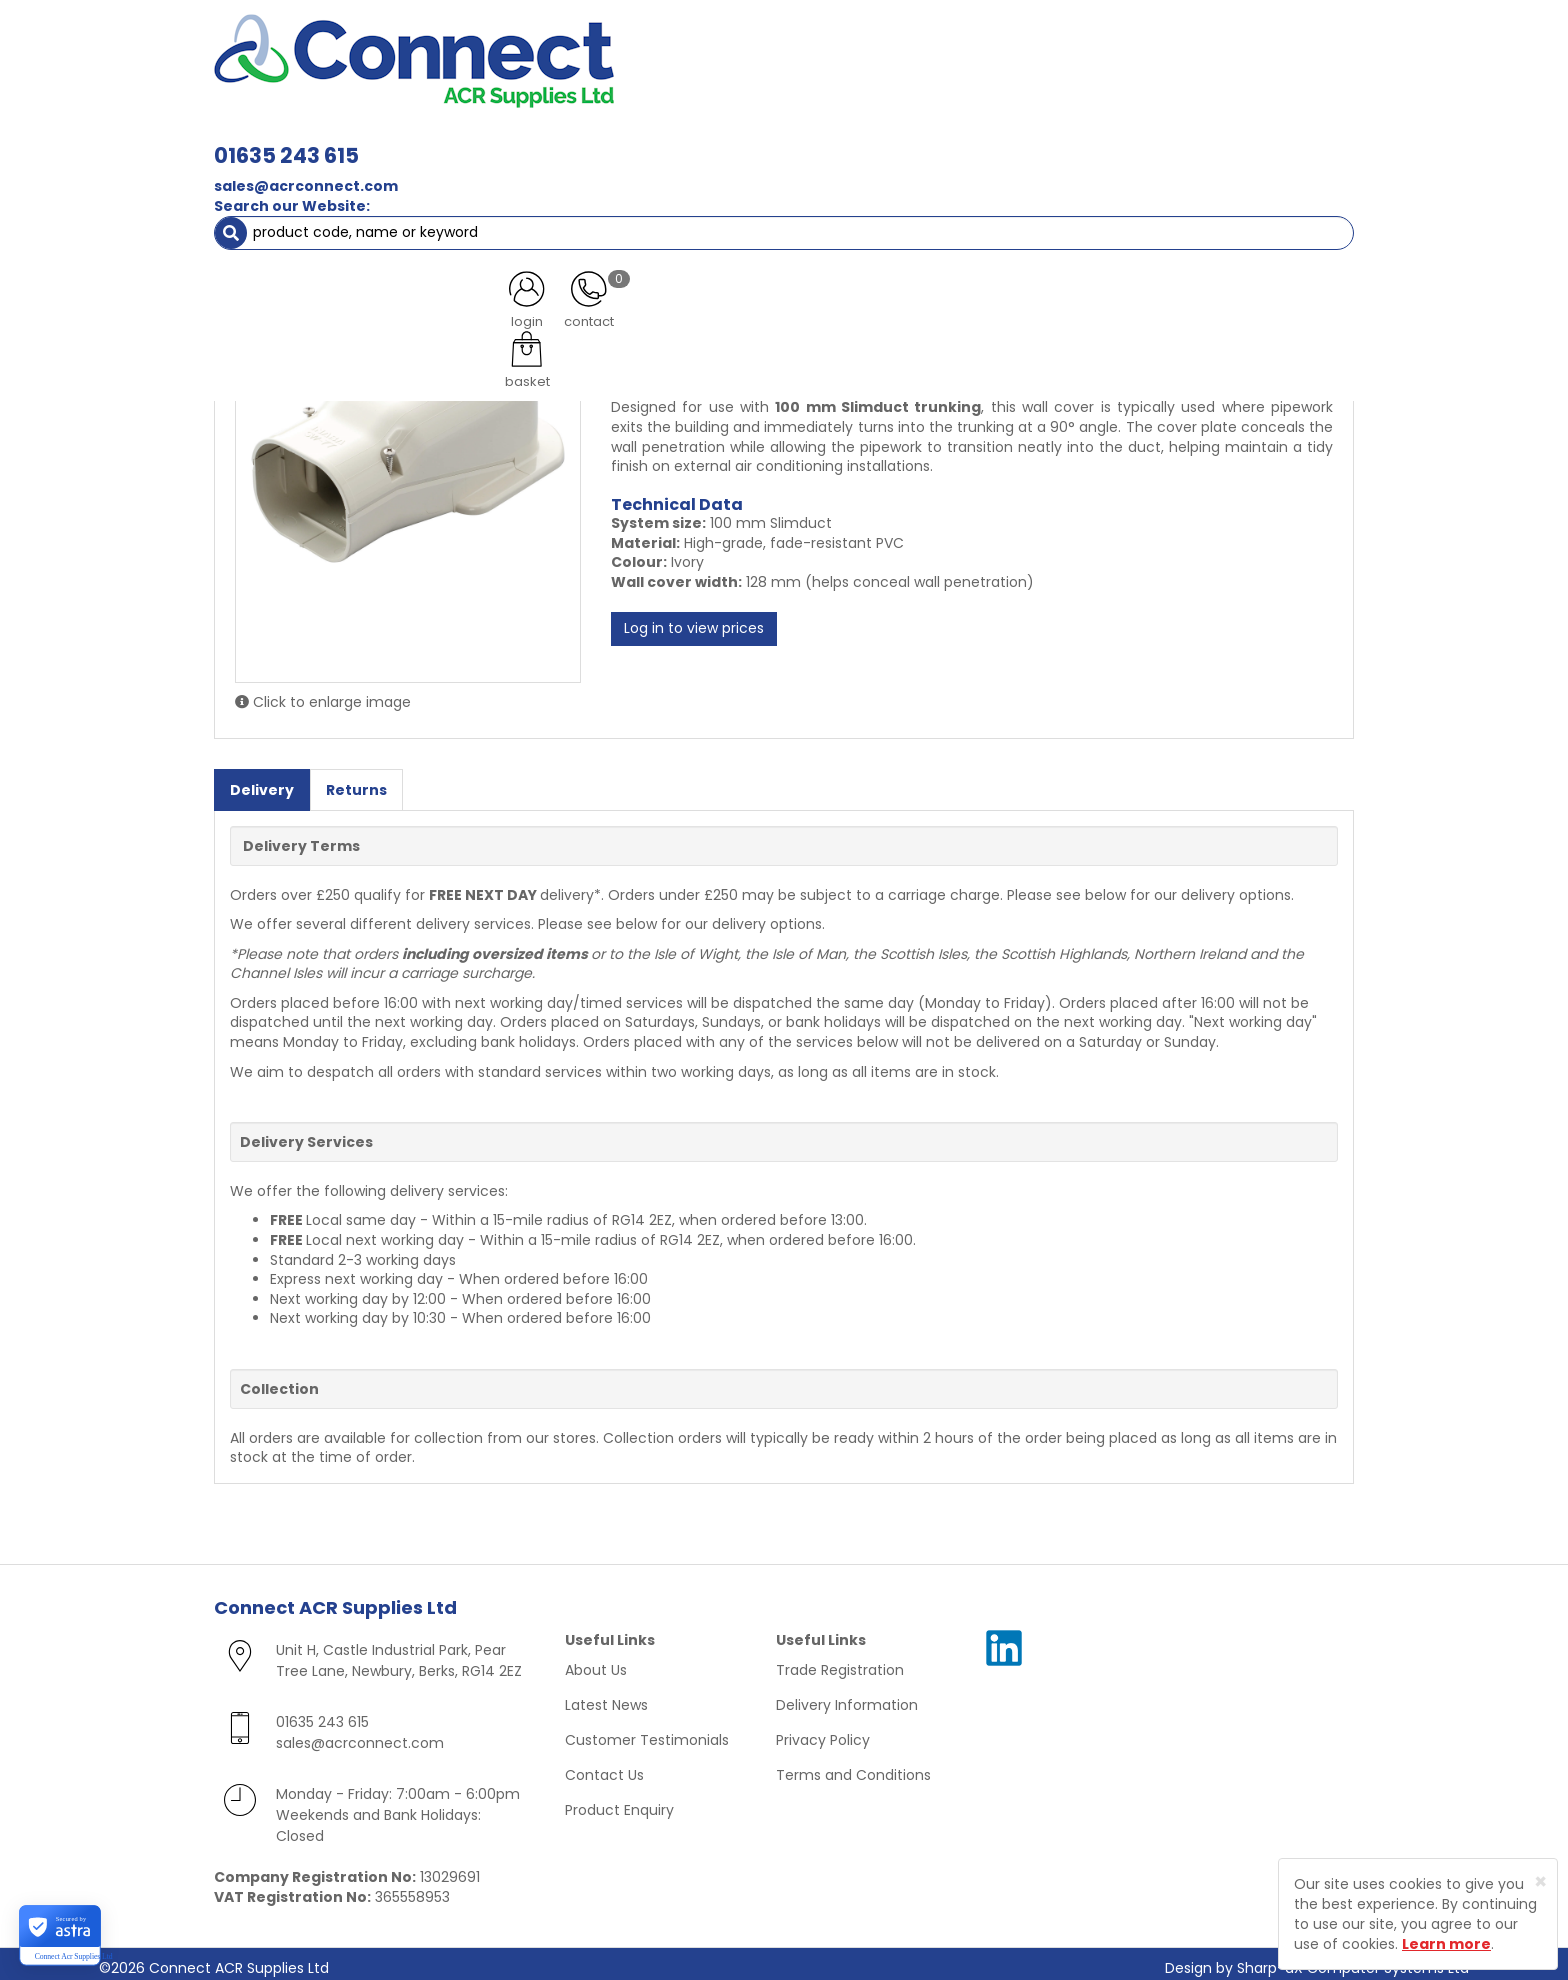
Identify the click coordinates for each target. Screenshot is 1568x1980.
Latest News (606, 1697)
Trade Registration (840, 1662)
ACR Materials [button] (283, 140)
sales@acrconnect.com (587, 78)
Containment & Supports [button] (463, 140)
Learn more (1446, 1944)
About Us (596, 1662)
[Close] (1540, 1881)
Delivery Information (847, 1697)
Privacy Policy (823, 1732)
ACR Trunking (301, 180)
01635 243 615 (567, 47)
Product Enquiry (619, 1802)
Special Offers (1287, 140)
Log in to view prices (694, 621)
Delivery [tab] (262, 781)
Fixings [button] (902, 140)
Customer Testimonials (647, 1732)
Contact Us (604, 1767)
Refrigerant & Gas (650, 140)
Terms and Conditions (853, 1767)
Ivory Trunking (420, 180)
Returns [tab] (356, 781)
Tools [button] (1094, 140)
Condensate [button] (792, 140)
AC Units (1179, 140)
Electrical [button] (1000, 140)
